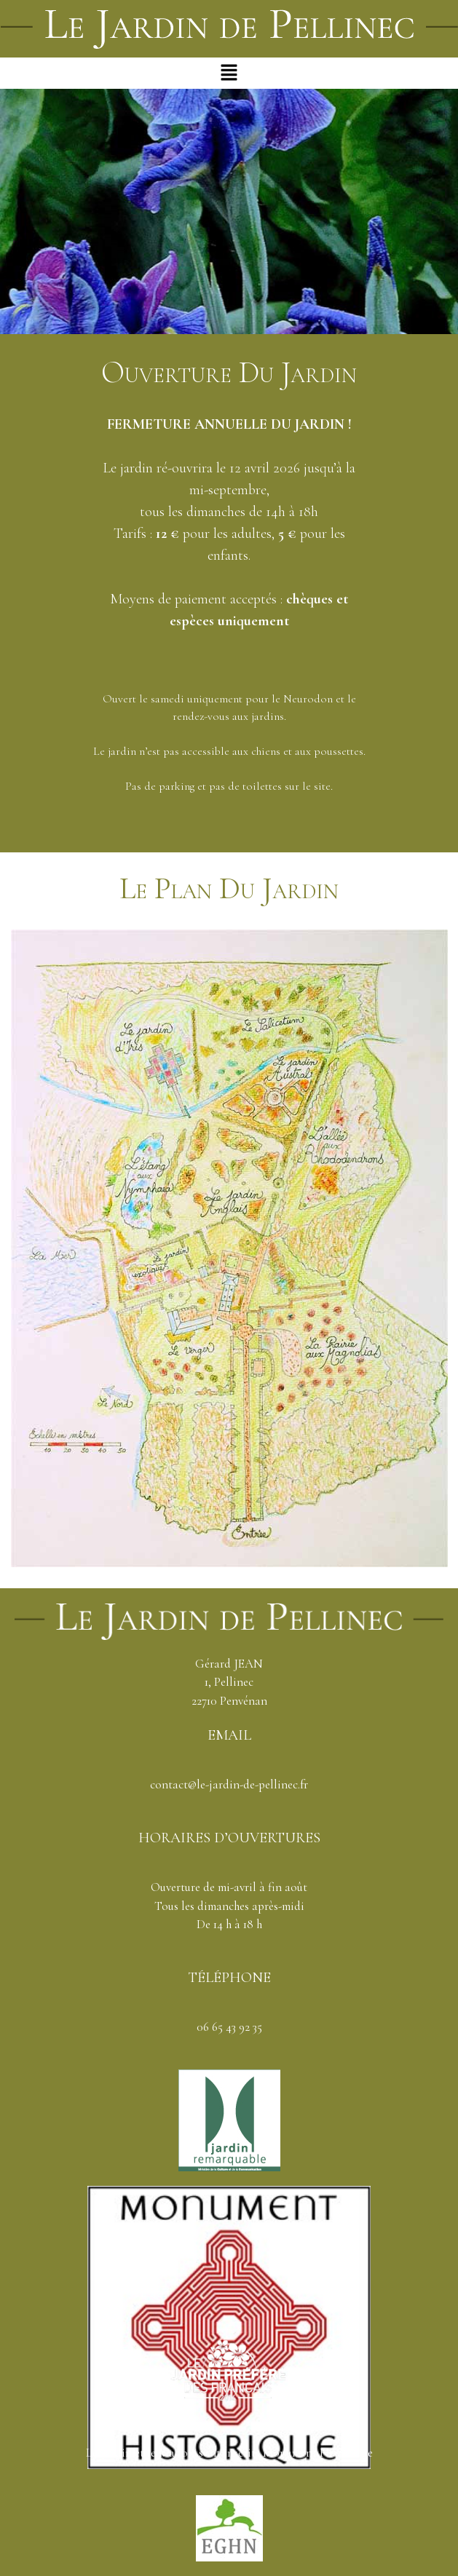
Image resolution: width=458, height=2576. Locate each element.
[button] (228, 73)
